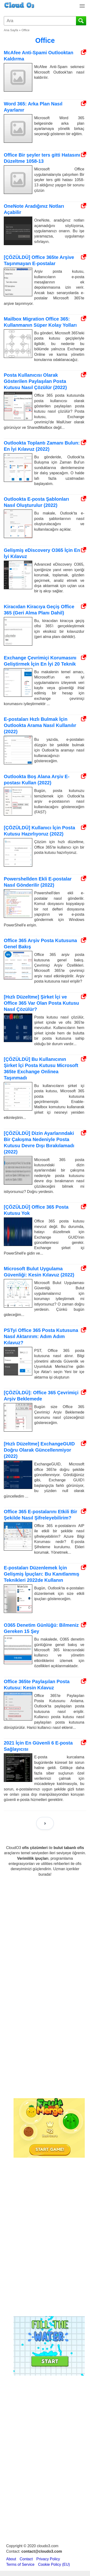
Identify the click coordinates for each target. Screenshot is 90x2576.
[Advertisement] (48, 2018)
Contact (26, 2559)
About (11, 2559)
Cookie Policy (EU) (54, 2564)
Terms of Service (20, 2564)
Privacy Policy (48, 2559)
